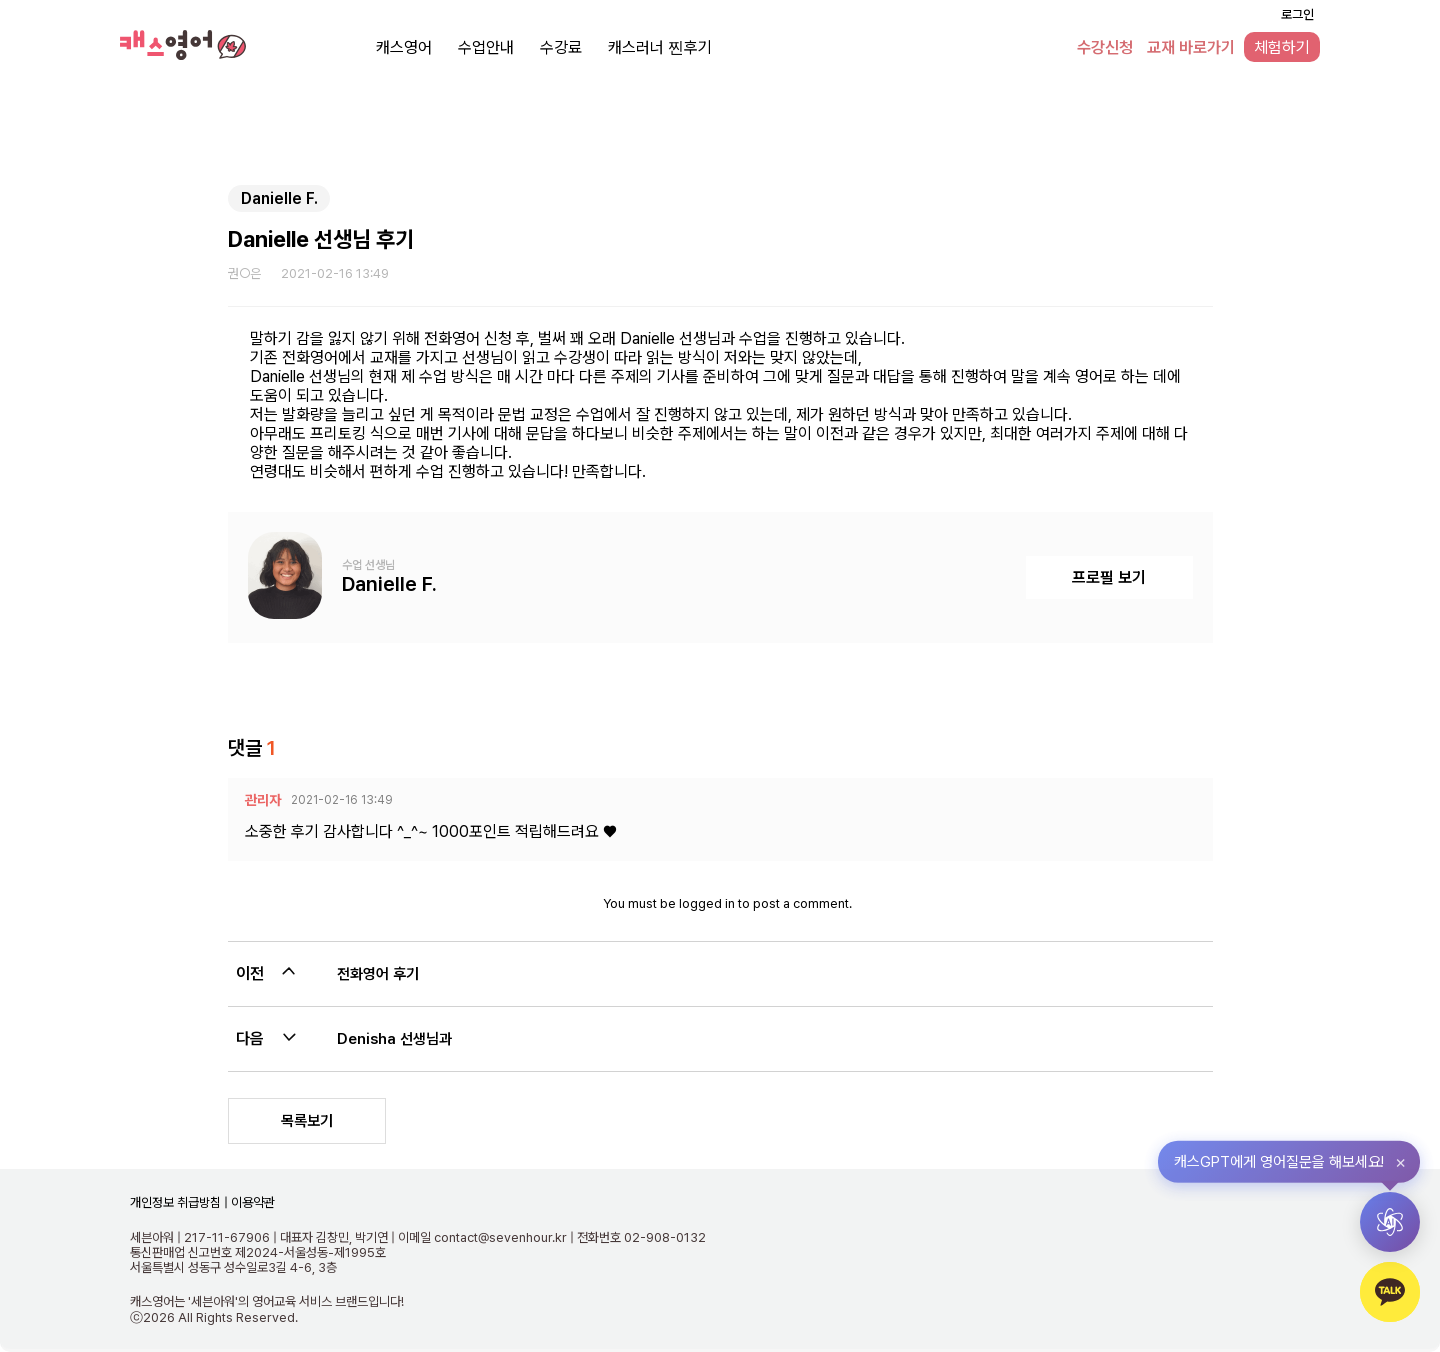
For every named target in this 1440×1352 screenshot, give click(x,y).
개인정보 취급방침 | (179, 1202)
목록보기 (307, 1121)
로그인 (1297, 14)
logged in (707, 903)
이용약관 (251, 1202)
